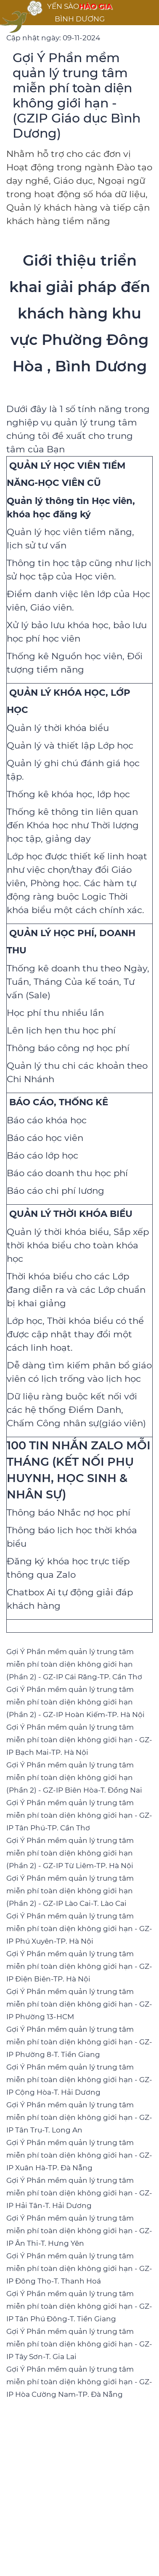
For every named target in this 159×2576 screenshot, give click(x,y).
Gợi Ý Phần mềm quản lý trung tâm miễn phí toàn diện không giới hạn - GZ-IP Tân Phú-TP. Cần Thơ (79, 1815)
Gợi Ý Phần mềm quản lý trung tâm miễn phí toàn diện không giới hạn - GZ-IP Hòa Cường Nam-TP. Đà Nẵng (79, 2382)
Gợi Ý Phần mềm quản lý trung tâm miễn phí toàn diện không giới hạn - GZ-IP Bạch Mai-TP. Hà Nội (79, 1739)
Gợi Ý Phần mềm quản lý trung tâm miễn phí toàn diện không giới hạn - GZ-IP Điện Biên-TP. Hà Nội (79, 1966)
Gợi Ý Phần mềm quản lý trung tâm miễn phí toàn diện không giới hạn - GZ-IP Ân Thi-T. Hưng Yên (79, 2230)
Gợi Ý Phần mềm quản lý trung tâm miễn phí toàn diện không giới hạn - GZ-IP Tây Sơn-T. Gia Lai (79, 2344)
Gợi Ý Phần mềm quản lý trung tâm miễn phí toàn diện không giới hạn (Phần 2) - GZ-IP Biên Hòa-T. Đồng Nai (74, 1777)
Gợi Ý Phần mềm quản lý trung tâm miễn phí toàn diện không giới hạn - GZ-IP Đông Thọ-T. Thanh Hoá (79, 2268)
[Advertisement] (79, 2489)
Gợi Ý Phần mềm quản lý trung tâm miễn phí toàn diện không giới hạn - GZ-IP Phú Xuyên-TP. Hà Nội (79, 1928)
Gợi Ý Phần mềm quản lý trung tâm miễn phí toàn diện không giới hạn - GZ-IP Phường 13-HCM (79, 2004)
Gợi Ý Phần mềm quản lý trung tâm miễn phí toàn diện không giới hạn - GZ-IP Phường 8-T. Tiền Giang (79, 2042)
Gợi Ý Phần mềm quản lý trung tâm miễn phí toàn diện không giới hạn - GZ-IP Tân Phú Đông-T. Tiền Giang (79, 2306)
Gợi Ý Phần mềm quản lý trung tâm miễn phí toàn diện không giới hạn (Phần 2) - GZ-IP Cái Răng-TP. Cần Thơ (74, 1664)
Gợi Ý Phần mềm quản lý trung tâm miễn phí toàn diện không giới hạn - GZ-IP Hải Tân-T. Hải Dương (79, 2193)
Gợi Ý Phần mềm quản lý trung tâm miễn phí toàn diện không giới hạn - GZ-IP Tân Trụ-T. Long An (79, 2117)
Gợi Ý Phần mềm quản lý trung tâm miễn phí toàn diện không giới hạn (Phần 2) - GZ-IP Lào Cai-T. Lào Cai (70, 1891)
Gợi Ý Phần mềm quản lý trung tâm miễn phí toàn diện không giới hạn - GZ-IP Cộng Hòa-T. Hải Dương (79, 2079)
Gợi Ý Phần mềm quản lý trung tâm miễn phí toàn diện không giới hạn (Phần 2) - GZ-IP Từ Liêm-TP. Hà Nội (70, 1853)
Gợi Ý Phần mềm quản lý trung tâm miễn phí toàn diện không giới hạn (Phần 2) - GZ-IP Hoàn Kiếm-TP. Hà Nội (75, 1702)
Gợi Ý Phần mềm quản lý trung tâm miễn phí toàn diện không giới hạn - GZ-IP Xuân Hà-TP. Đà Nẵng (79, 2155)
